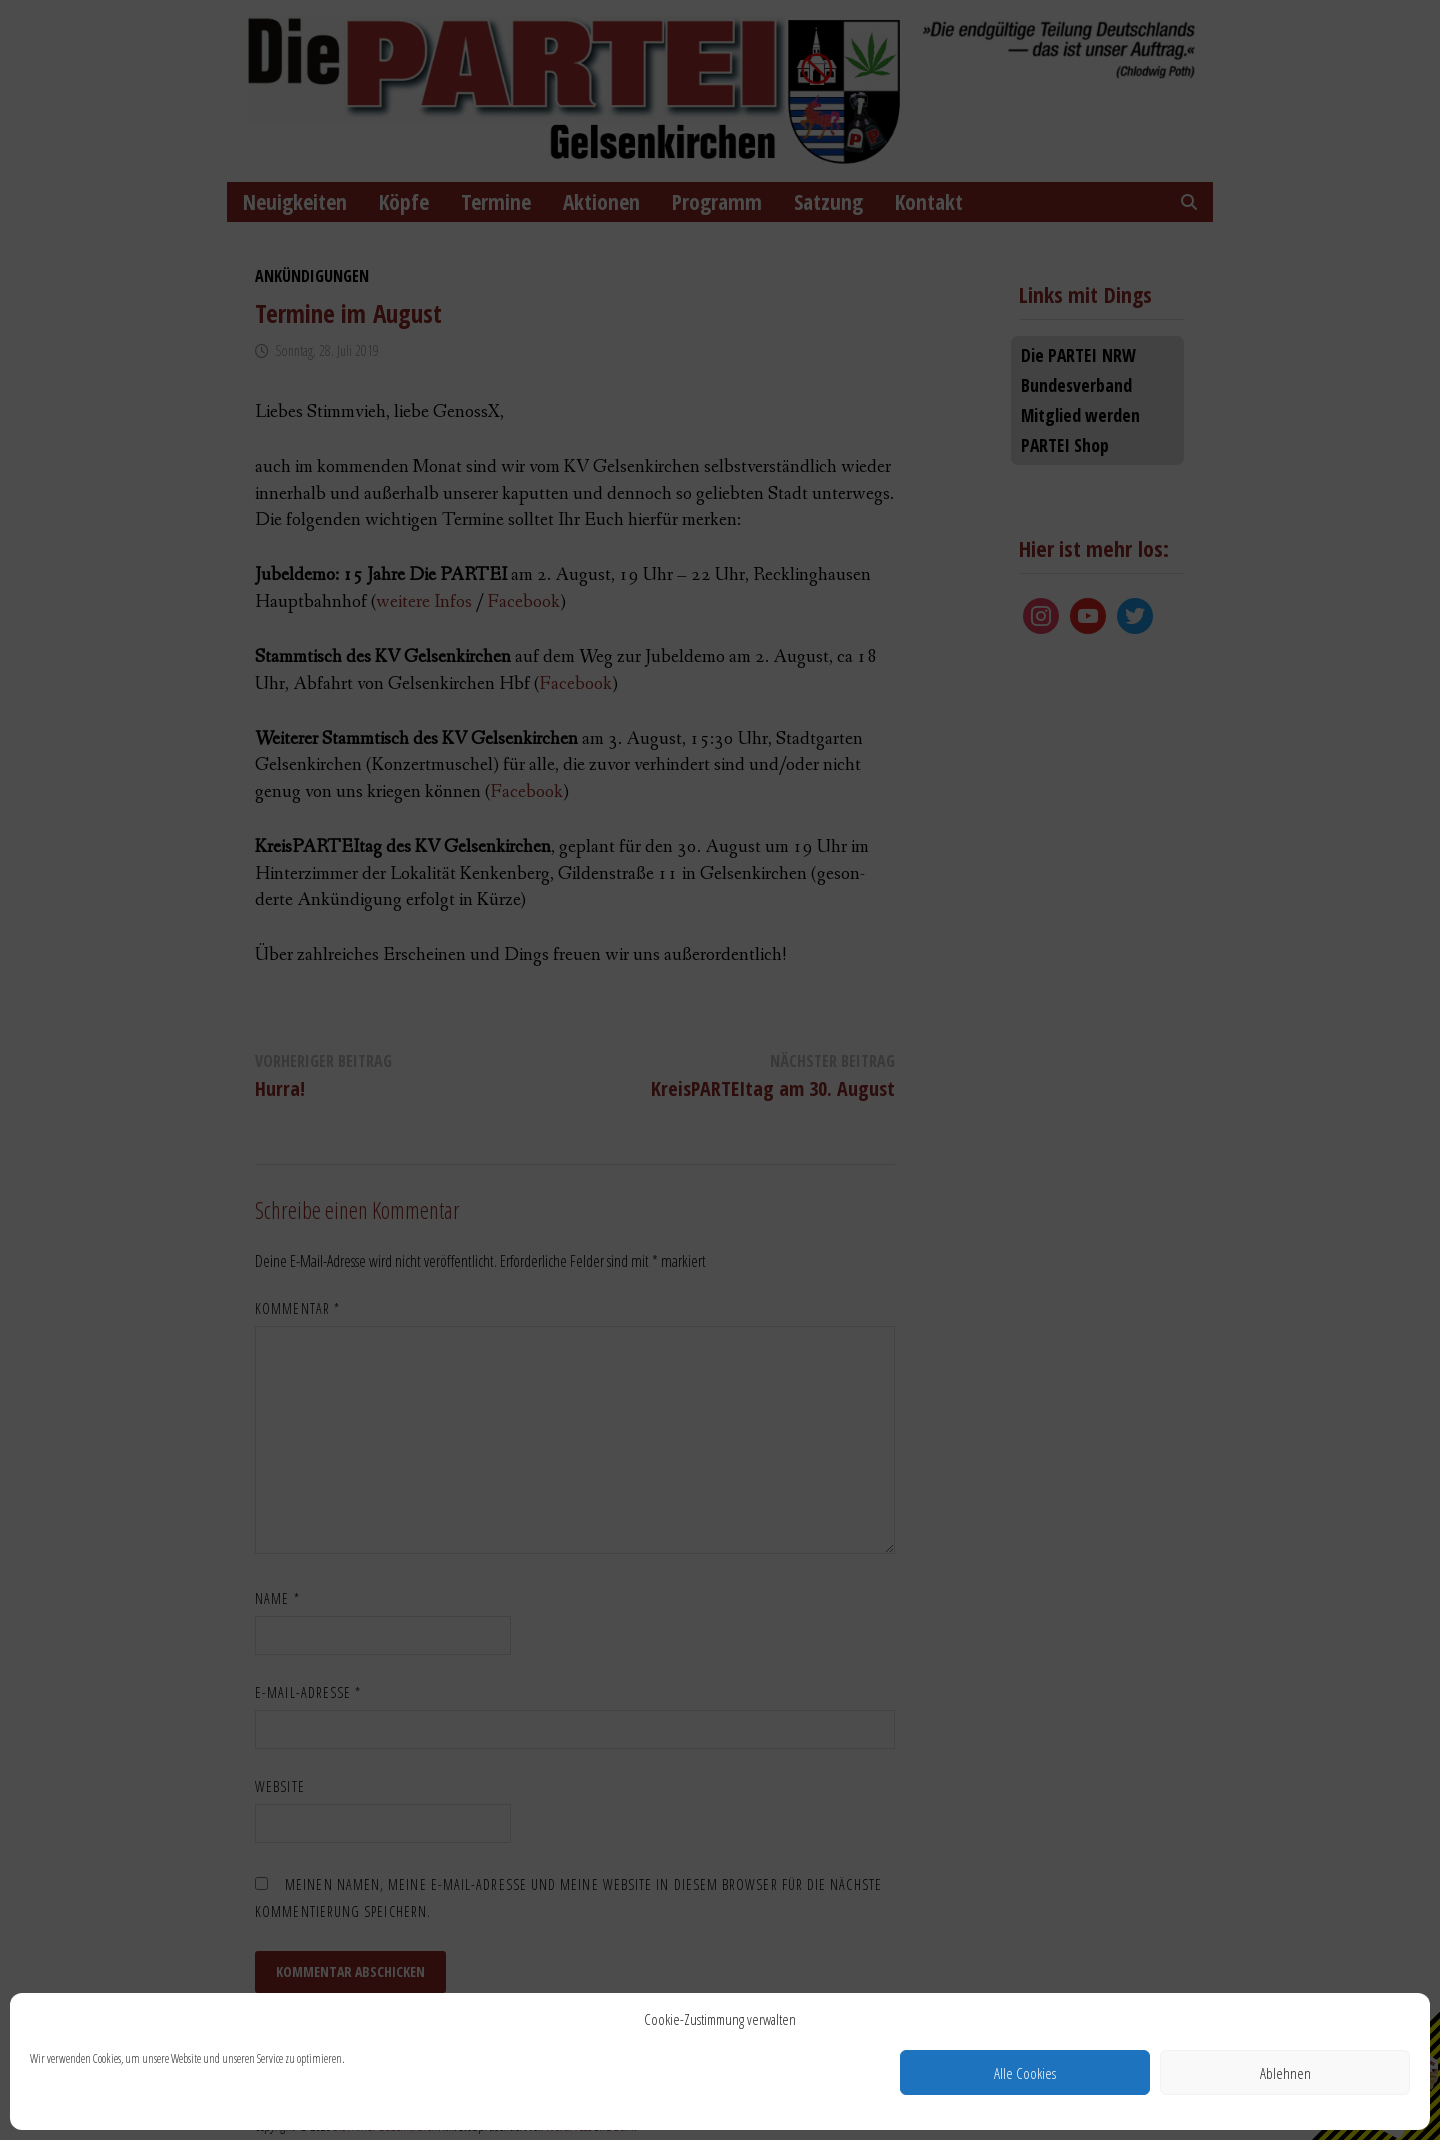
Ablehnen (1285, 2073)
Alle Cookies (1025, 2073)
